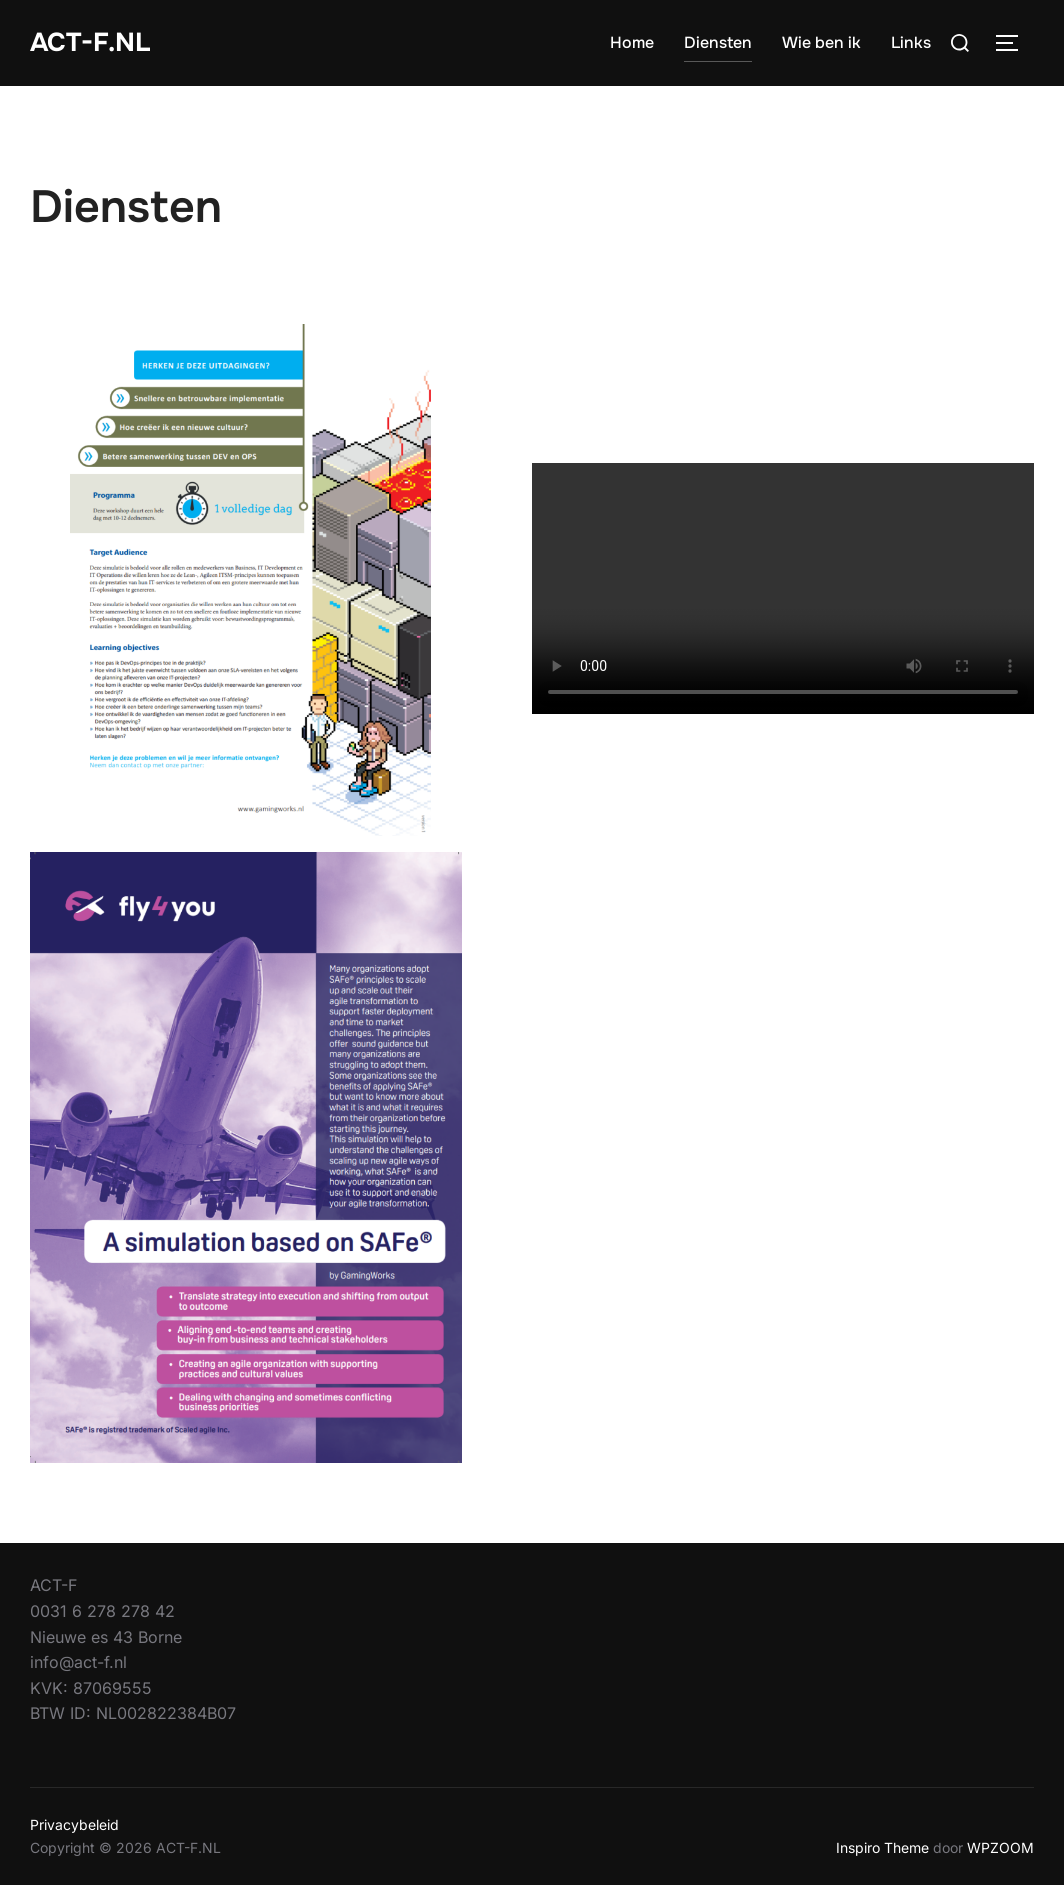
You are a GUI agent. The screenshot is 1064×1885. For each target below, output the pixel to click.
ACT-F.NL (90, 42)
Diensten (718, 42)
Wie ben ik (821, 42)
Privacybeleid (74, 1824)
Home (632, 42)
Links (911, 42)
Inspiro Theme (882, 1847)
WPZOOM (1000, 1847)
